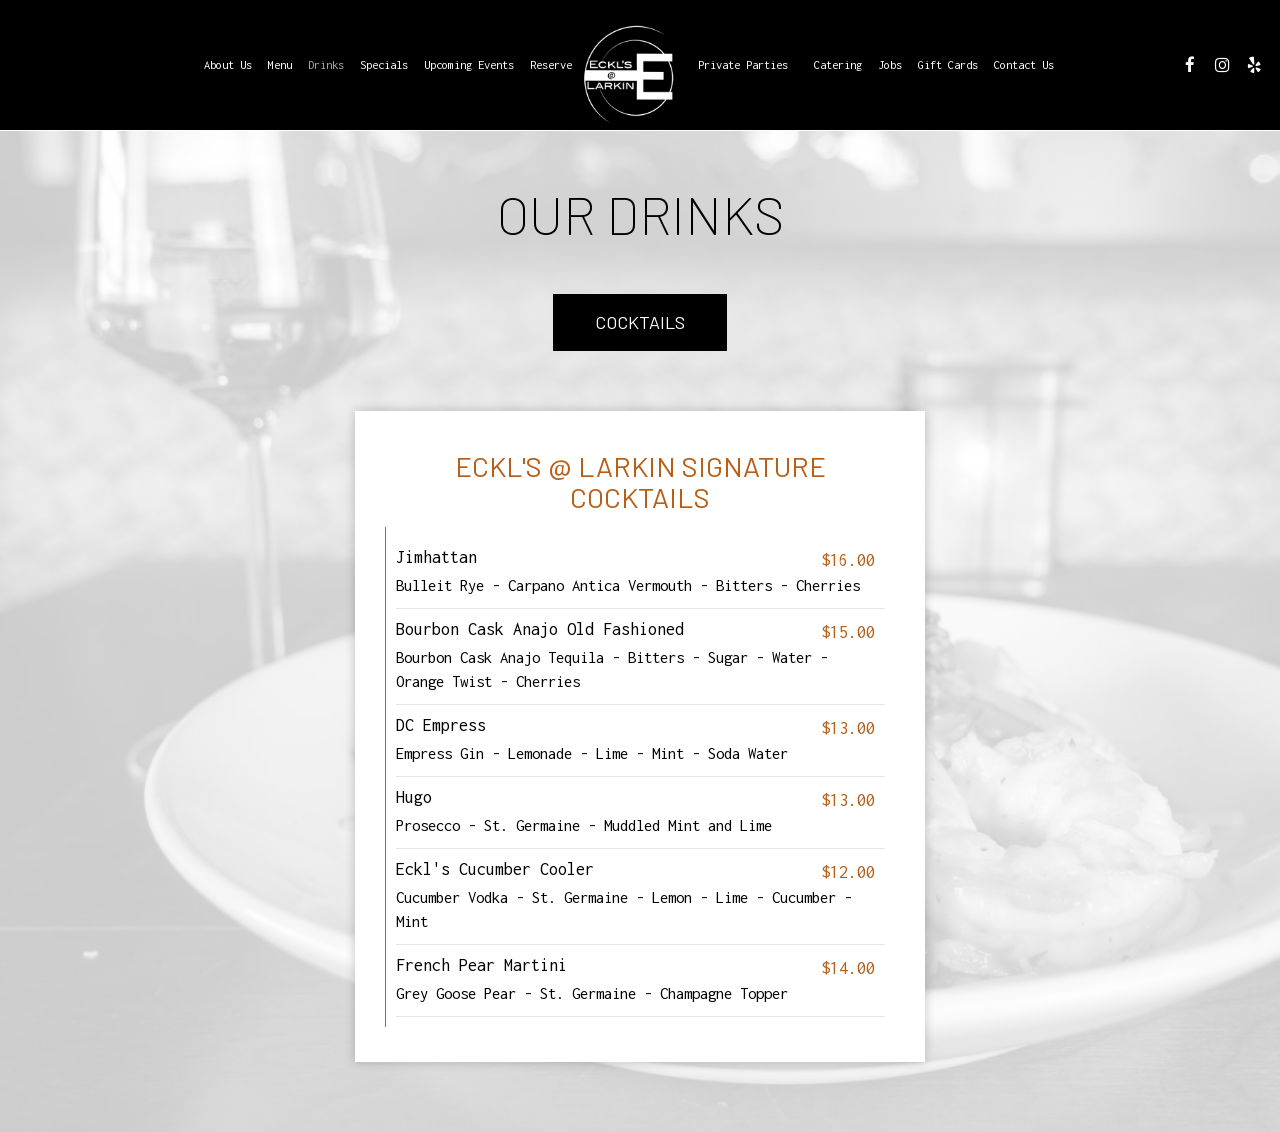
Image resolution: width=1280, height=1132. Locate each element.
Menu (280, 64)
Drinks (326, 64)
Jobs (890, 64)
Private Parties (743, 64)
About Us (228, 64)
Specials (384, 64)
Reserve (551, 64)
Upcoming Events (469, 64)
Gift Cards (948, 64)
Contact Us (1024, 64)
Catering (838, 64)
